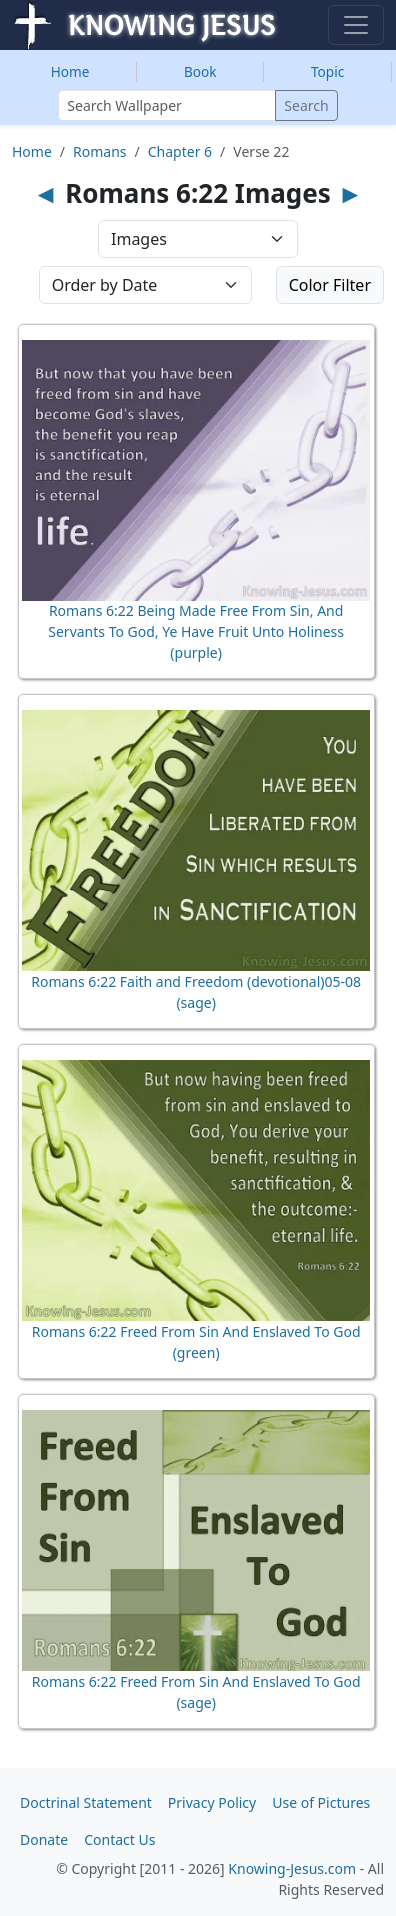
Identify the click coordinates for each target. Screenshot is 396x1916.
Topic (327, 71)
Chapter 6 (180, 151)
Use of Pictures (321, 1802)
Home (70, 71)
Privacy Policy (212, 1802)
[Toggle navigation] (356, 25)
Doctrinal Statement (86, 1802)
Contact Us (119, 1839)
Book (200, 71)
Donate (44, 1839)
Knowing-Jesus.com (292, 1868)
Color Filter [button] (330, 285)
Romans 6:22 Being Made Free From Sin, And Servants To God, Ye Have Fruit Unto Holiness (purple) (196, 631)
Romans (99, 151)
